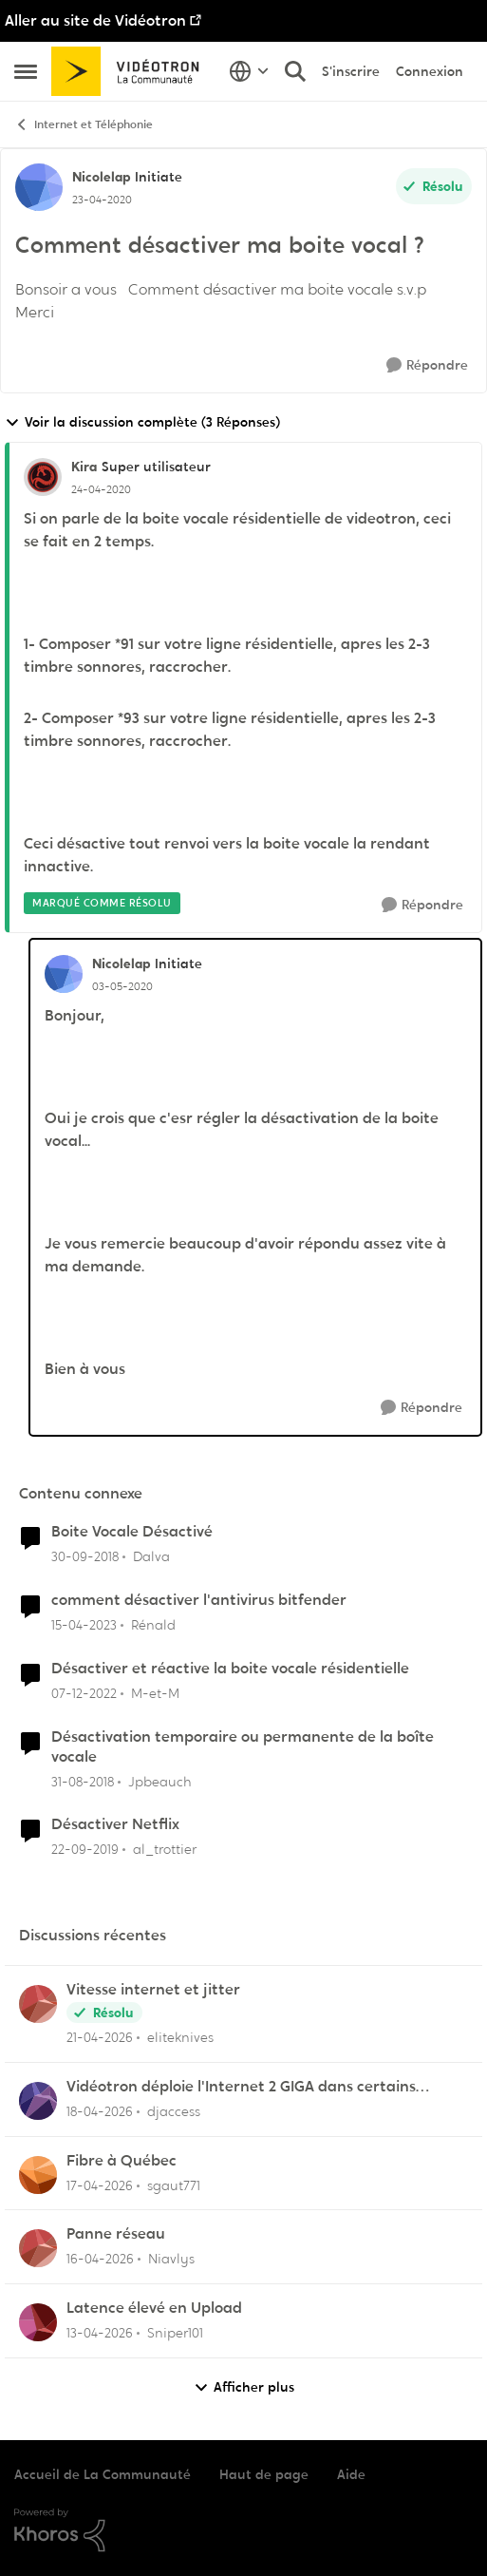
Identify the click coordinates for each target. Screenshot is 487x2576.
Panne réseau (115, 2233)
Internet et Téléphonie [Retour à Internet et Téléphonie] (83, 125)
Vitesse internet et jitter (153, 1989)
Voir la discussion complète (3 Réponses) (142, 422)
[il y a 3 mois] (99, 2038)
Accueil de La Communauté (102, 2474)
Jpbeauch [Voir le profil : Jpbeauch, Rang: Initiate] (160, 1780)
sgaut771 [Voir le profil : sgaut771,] (173, 2184)
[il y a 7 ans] (85, 1557)
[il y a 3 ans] (84, 1625)
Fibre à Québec (121, 2160)
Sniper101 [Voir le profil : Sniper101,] (175, 2332)
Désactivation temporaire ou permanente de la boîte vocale (242, 1746)
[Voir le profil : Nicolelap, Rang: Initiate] (39, 187)
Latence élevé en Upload (154, 2308)
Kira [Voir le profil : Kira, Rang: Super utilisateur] (84, 466)
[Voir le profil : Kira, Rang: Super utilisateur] (43, 477)
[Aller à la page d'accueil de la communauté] (131, 71)
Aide (351, 2474)
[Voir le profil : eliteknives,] (38, 2004)
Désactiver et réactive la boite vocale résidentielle (230, 1668)
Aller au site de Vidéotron (95, 20)
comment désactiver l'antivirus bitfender (199, 1600)
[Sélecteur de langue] (249, 71)
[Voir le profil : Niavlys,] (38, 2248)
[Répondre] (427, 365)
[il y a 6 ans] (85, 1850)
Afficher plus (244, 2387)
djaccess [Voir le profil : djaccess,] (173, 2111)
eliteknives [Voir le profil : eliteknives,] (180, 2037)
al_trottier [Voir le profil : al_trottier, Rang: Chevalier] (165, 1849)
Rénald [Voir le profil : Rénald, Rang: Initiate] (153, 1624)
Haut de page (264, 2474)
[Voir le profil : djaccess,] (38, 2101)
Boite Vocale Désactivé (132, 1531)
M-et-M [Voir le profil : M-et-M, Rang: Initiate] (155, 1693)
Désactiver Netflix (115, 1824)
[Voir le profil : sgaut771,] (38, 2175)
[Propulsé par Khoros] (243, 2530)
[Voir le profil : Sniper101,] (38, 2322)
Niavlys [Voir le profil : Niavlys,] (171, 2258)
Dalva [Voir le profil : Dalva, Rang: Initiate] (151, 1556)
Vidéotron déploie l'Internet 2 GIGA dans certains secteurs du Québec (241, 2087)
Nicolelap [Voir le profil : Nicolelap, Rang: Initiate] (101, 176)
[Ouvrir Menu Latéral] (26, 71)
